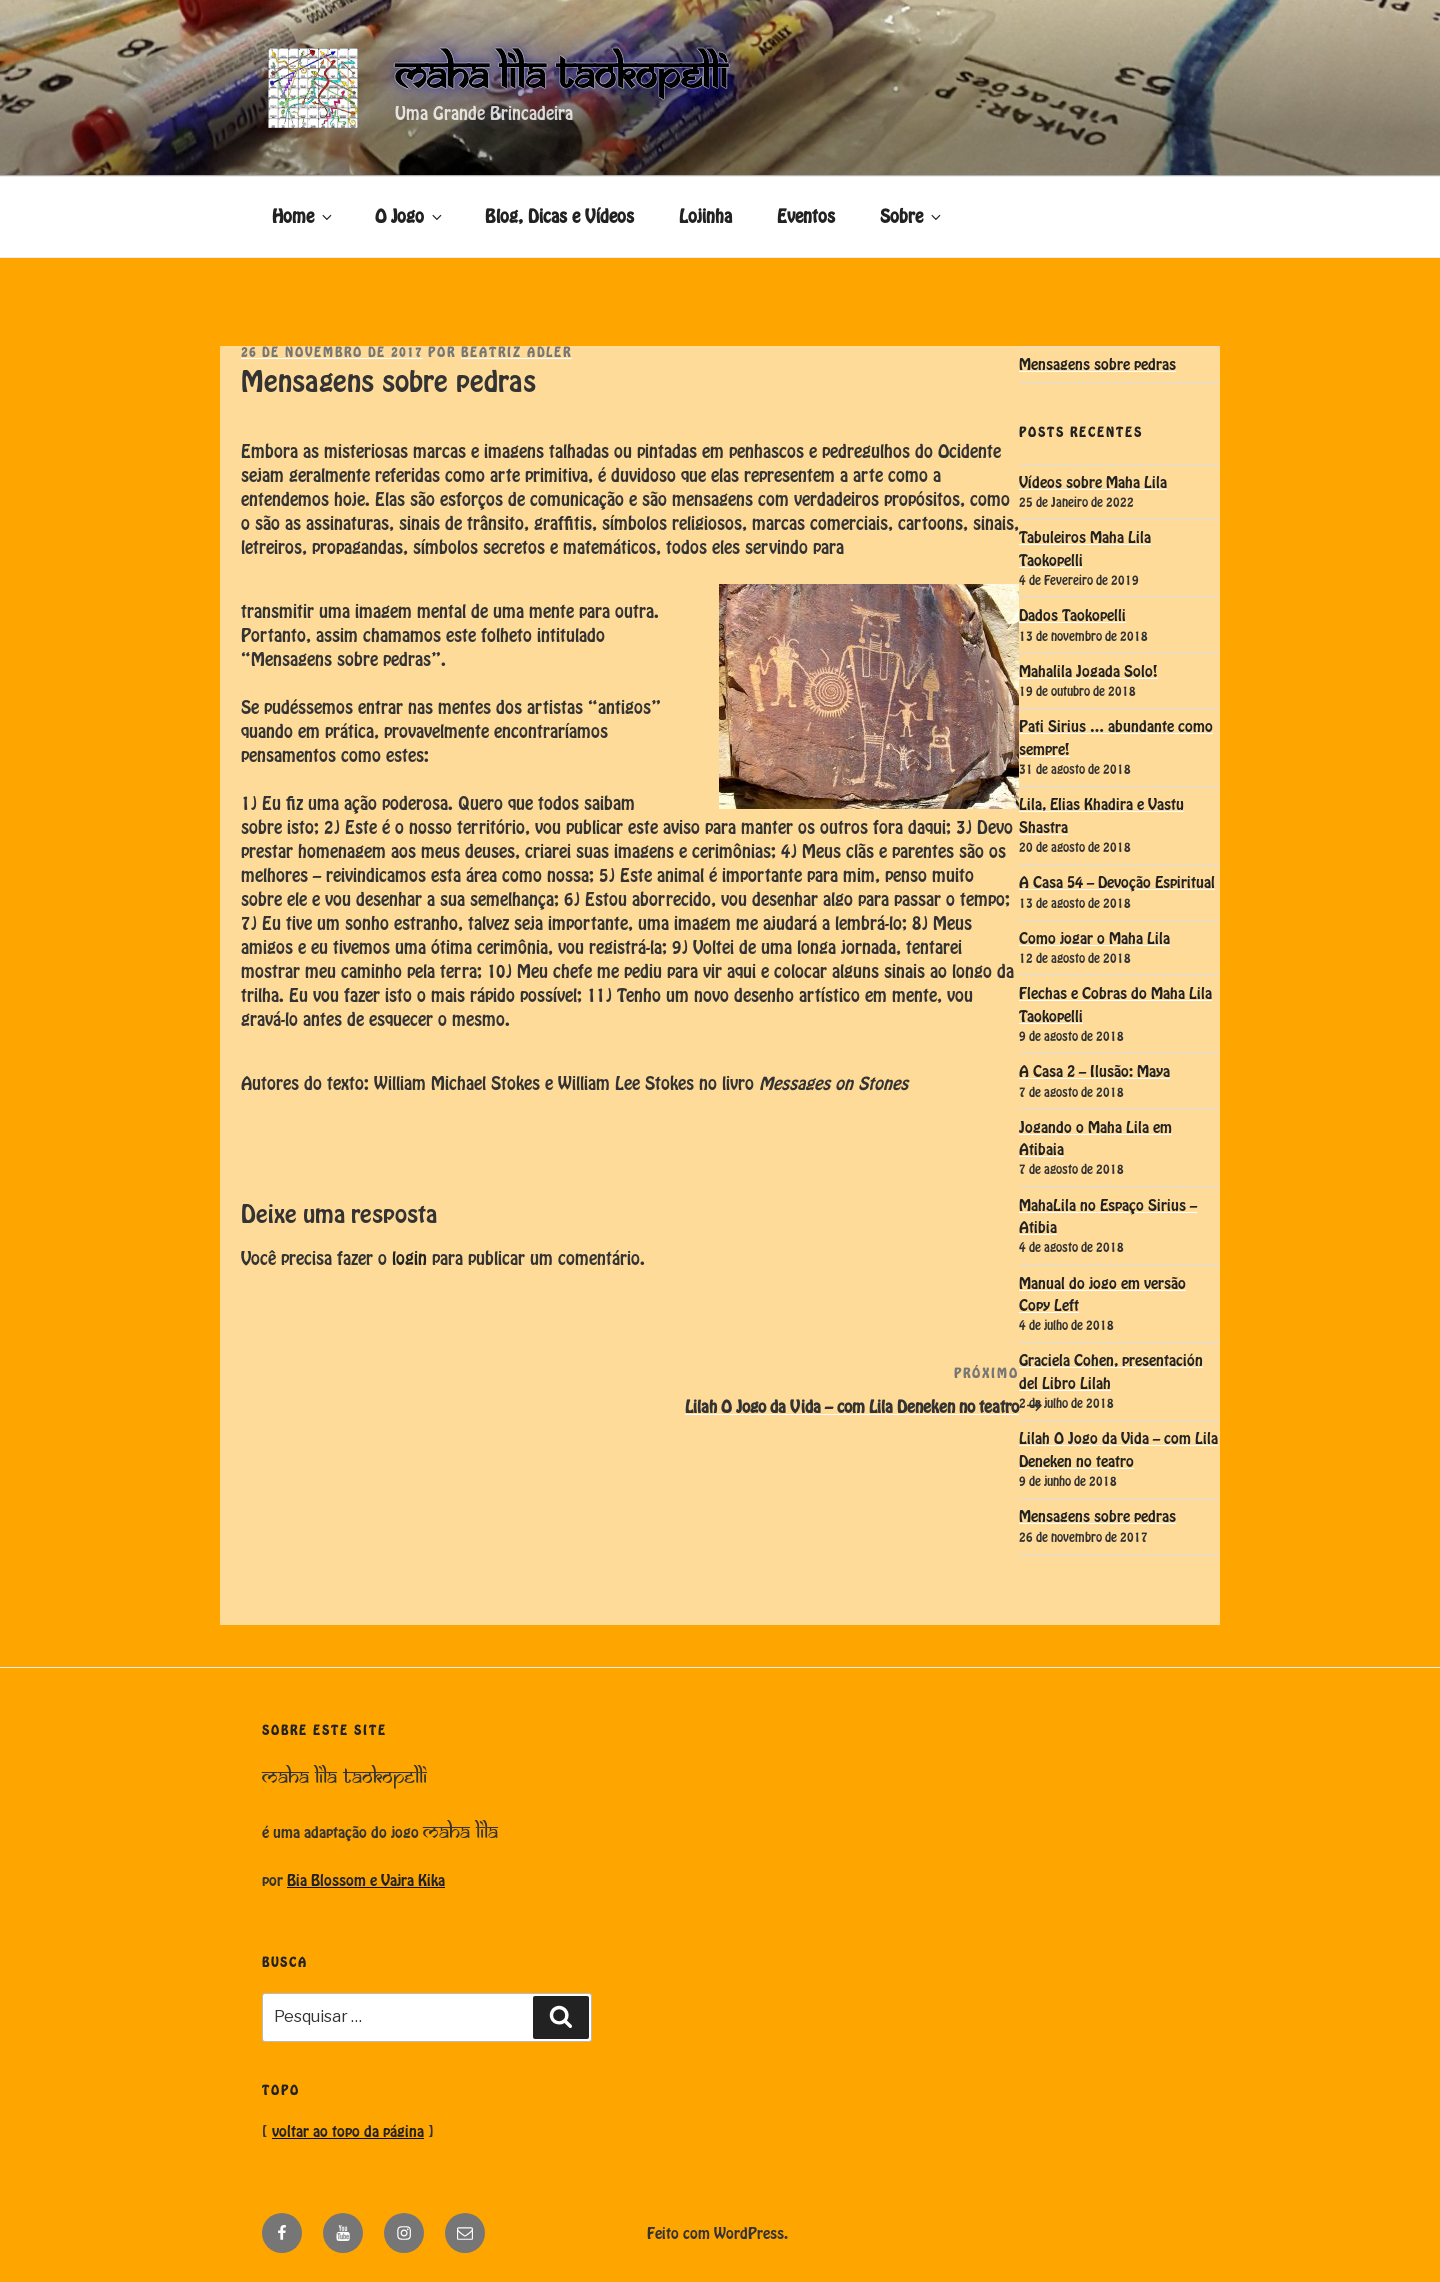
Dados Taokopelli (1072, 616)
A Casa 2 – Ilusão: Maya (1094, 1072)
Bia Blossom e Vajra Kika (366, 1881)
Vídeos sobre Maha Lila (1093, 483)
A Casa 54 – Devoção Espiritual (1117, 883)
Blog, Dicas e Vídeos (559, 217)
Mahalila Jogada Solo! (1088, 672)
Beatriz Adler (516, 353)
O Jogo (410, 217)
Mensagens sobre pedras (1097, 365)
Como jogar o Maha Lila (1094, 939)
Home (303, 217)
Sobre (912, 217)
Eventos (806, 217)
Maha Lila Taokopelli (561, 75)
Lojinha (705, 217)
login (409, 1259)
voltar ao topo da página (348, 2132)
